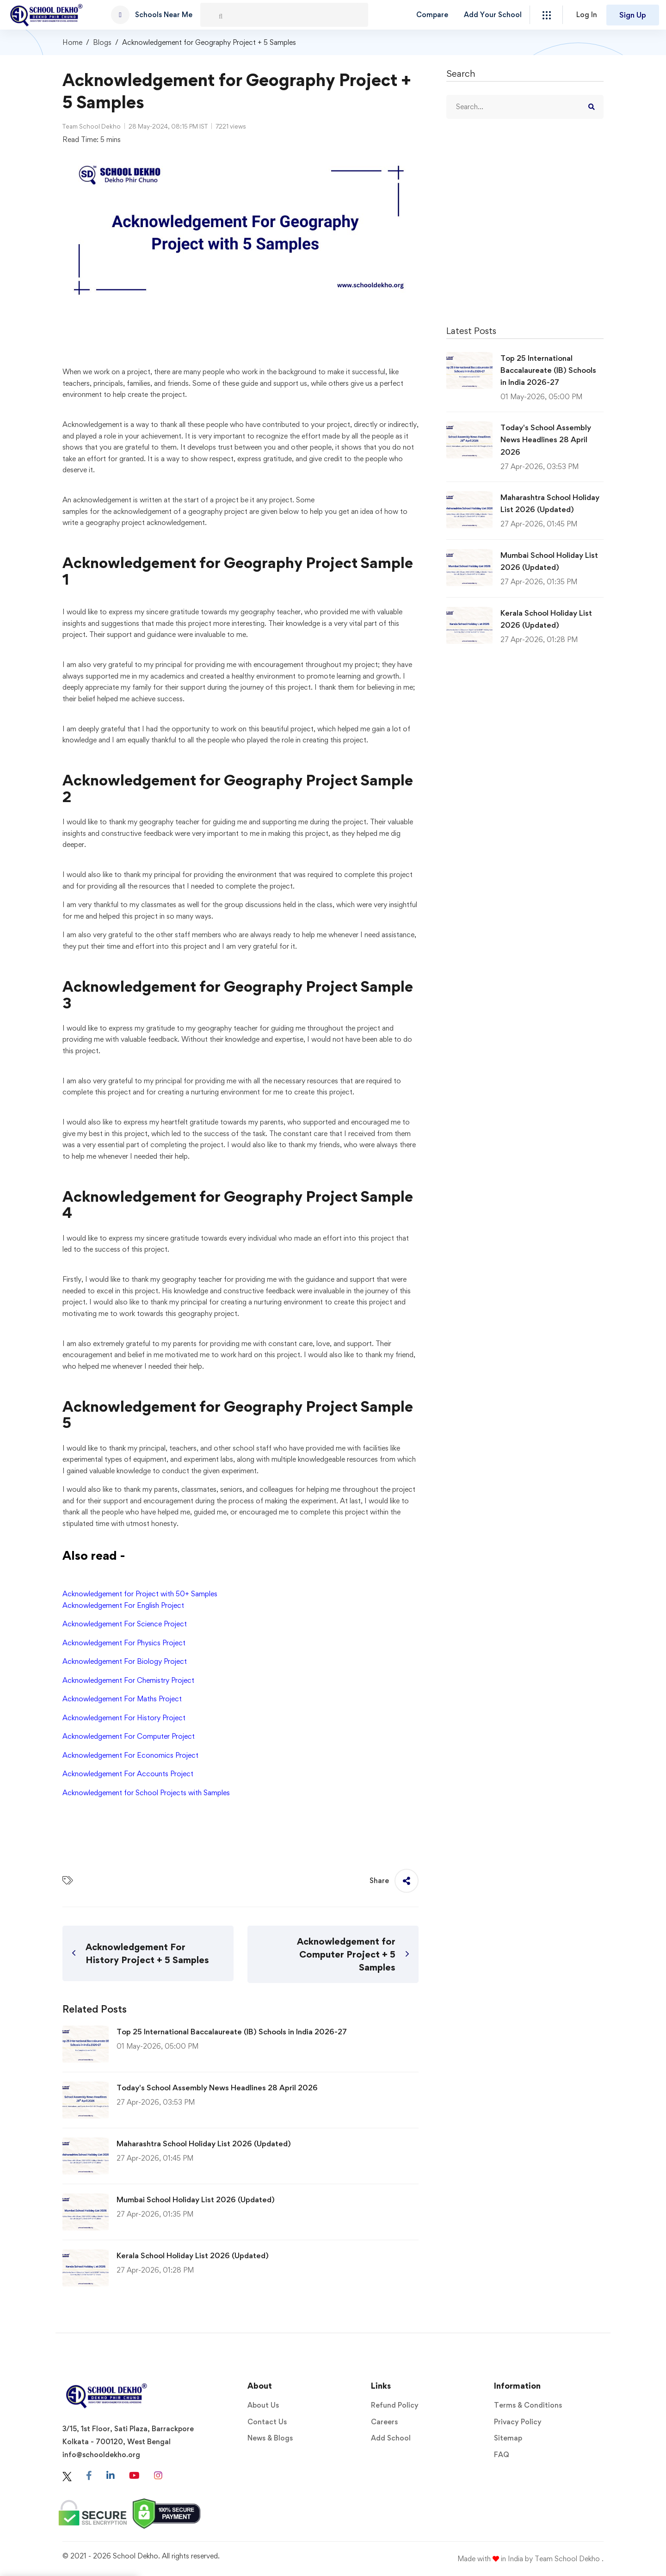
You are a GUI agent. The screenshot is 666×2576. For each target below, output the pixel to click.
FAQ (501, 2454)
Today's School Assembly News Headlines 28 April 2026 (217, 2087)
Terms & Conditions (528, 2405)
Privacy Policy (518, 2421)
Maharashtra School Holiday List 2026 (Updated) (204, 2143)
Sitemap (508, 2438)
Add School (391, 2438)
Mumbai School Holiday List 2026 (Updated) (196, 2199)
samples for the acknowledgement (117, 511)
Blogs (102, 42)
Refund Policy (395, 2405)
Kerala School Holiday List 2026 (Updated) (193, 2255)
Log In (586, 14)
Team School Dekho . (569, 2558)
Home (72, 42)
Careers (384, 2421)
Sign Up (632, 14)
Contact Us (267, 2421)
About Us (263, 2405)
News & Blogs (270, 2438)
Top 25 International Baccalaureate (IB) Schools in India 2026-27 (232, 2031)
